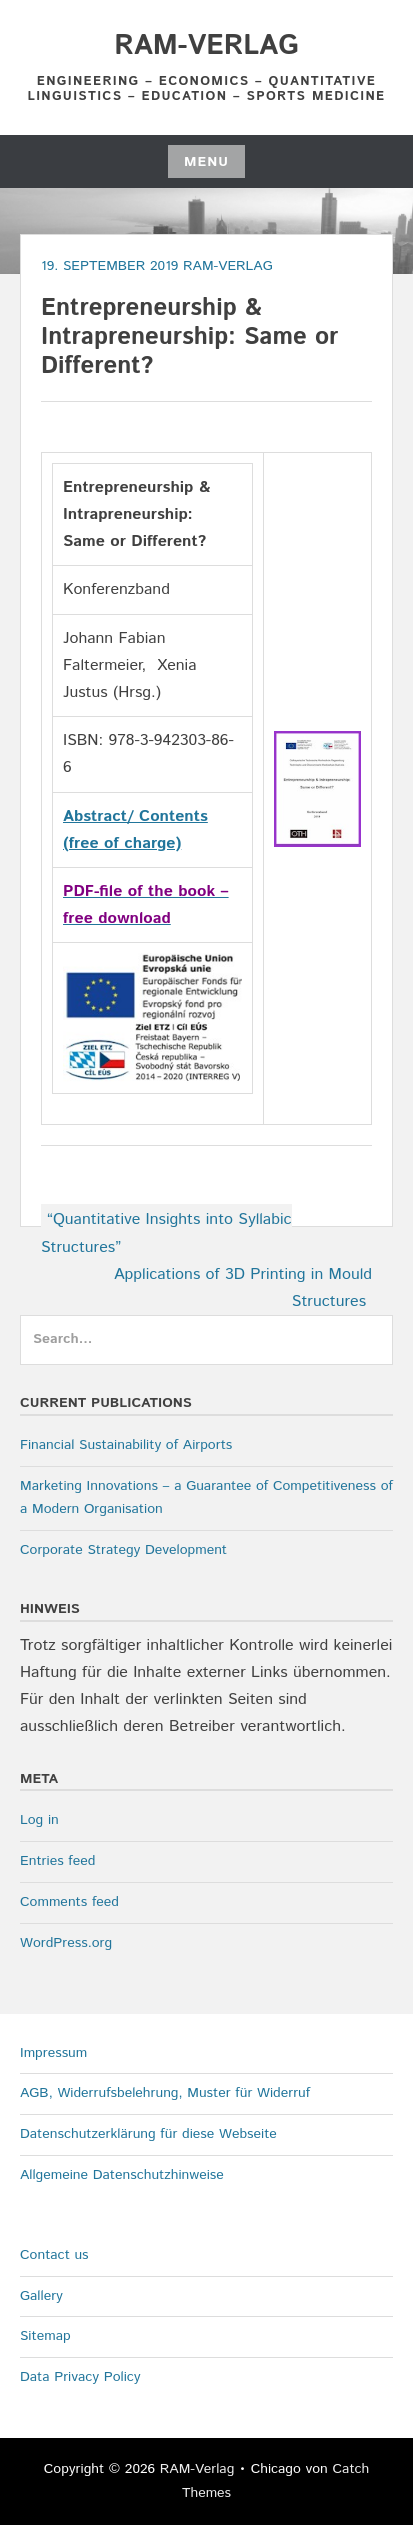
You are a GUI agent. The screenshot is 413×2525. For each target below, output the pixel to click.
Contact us (54, 2255)
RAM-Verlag (206, 46)
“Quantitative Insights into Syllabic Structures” (166, 1233)
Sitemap (45, 2336)
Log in (39, 1820)
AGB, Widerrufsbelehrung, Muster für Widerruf (165, 2093)
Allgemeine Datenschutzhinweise (122, 2175)
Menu (206, 162)
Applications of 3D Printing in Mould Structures (243, 1288)
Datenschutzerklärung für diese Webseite (148, 2134)
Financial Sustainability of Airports (126, 1445)
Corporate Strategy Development (123, 1550)
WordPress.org (66, 1943)
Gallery (41, 2296)
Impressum (53, 2053)
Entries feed (57, 1861)
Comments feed (69, 1902)
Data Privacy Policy (80, 2377)
